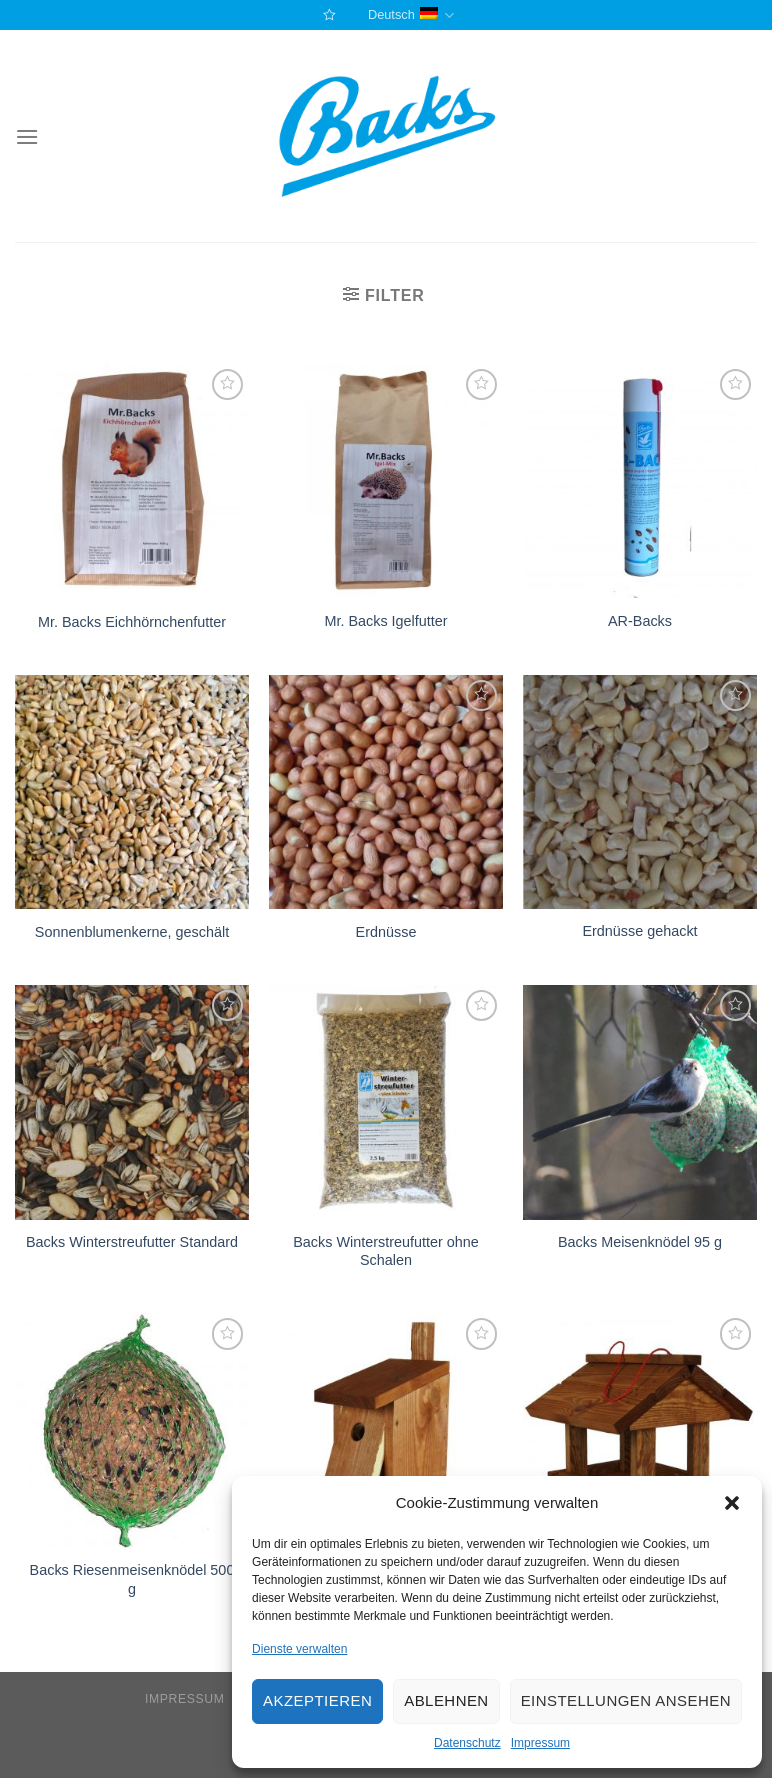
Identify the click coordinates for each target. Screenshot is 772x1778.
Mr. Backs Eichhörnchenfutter (132, 622)
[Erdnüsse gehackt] (640, 792)
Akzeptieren (317, 1700)
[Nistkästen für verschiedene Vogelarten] (386, 1430)
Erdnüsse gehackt (639, 931)
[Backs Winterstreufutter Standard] (132, 1102)
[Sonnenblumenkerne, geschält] (132, 792)
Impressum (540, 1743)
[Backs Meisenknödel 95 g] (640, 1102)
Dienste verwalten (299, 1649)
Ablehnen (446, 1700)
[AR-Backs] (640, 481)
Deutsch (411, 15)
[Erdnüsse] (386, 792)
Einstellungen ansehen (626, 1700)
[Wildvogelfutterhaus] (640, 1430)
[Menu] (27, 136)
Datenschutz (467, 1743)
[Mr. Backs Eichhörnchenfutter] (132, 481)
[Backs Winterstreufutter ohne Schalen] (386, 1102)
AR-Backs (640, 621)
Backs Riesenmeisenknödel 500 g (132, 1579)
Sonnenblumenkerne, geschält (132, 932)
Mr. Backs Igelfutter (385, 621)
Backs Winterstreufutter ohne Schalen (386, 1251)
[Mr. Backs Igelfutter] (386, 481)
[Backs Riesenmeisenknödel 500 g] (132, 1430)
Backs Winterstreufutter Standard (132, 1242)
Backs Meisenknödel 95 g (640, 1242)
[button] (732, 1503)
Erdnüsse (386, 932)
